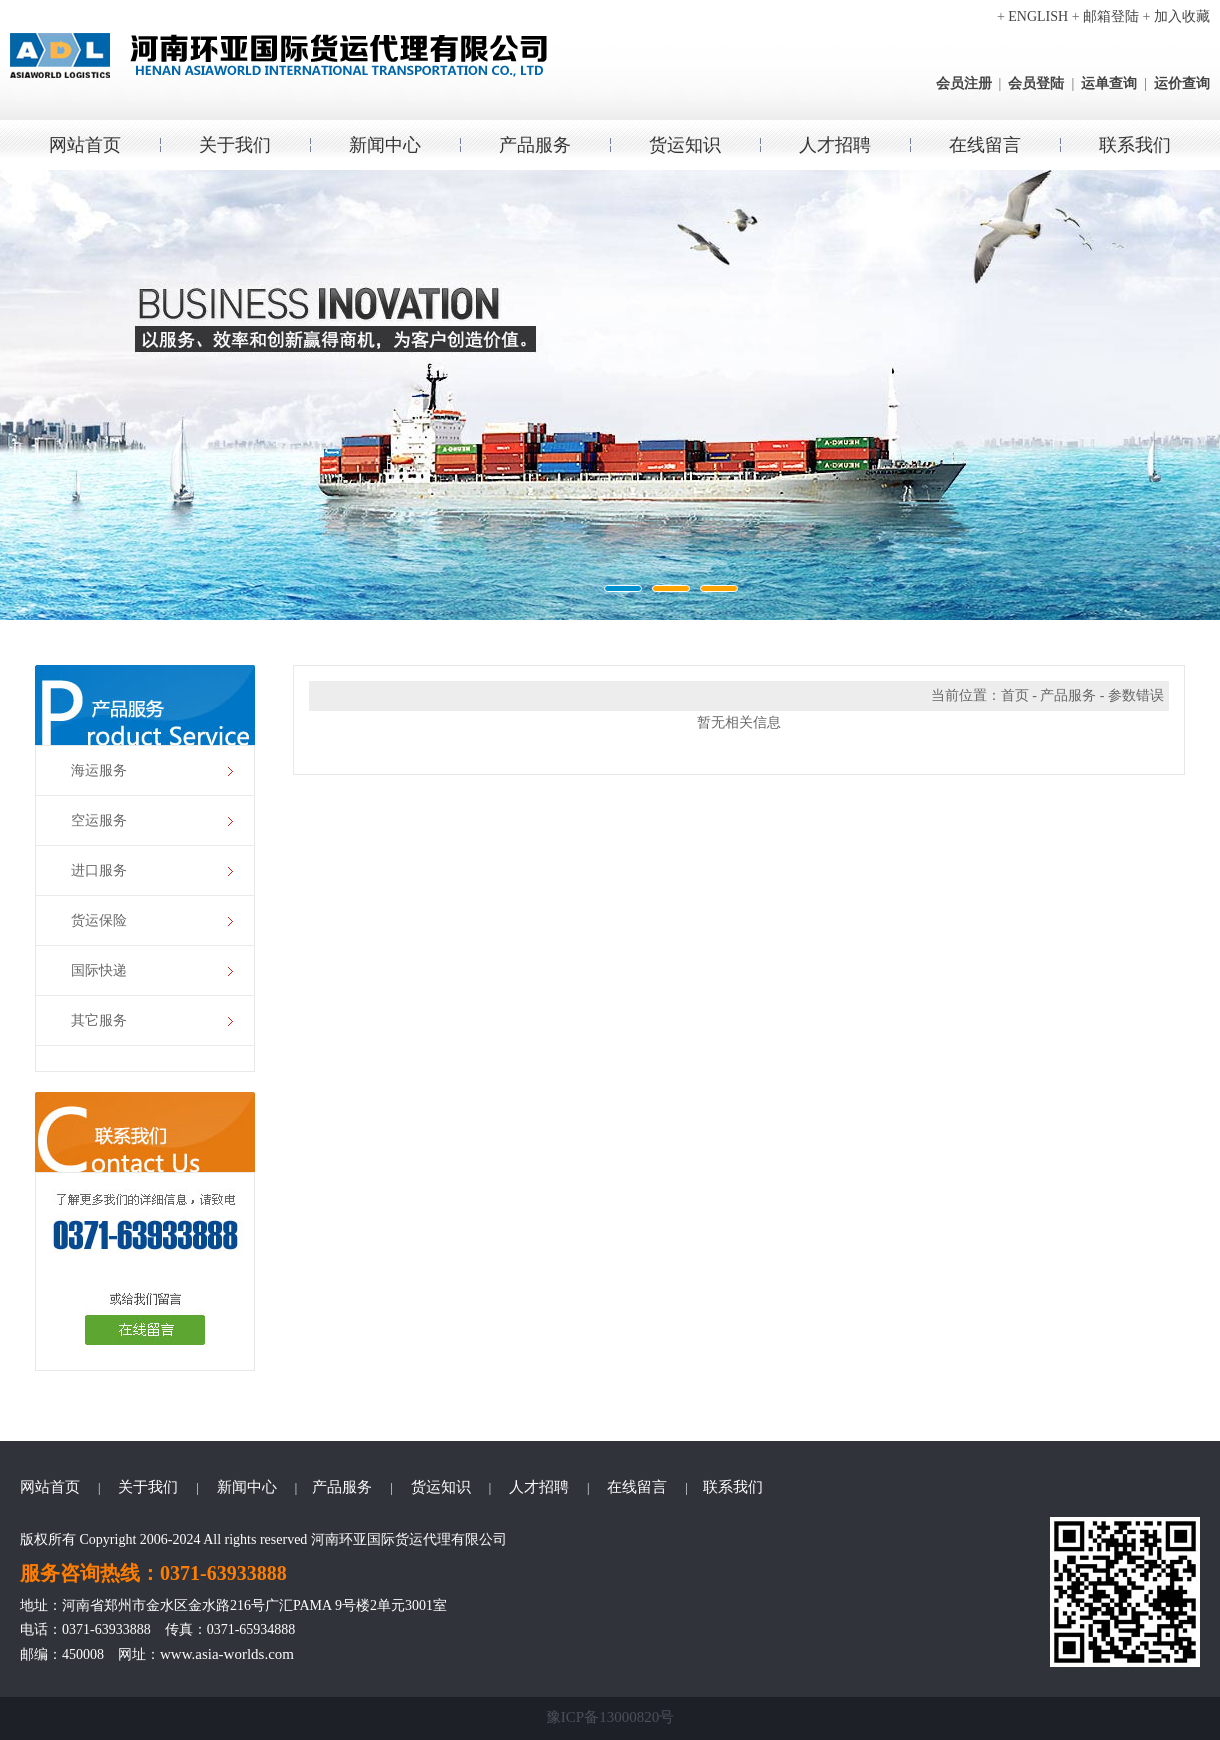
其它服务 (99, 1020)
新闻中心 (385, 145)
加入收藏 (1182, 16)
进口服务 (99, 870)
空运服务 (99, 820)
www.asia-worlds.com (227, 1654)
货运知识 (685, 145)
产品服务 (535, 145)
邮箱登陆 (1111, 16)
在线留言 (985, 145)
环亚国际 (610, 395)
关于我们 (235, 145)
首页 (1015, 695)
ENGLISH (1038, 16)
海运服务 (99, 770)
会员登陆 (1036, 83)
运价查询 (1182, 83)
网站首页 (85, 145)
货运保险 (99, 920)
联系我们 (1135, 145)
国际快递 (99, 970)
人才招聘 (835, 145)
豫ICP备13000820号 (610, 1717)
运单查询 (1109, 83)
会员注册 (964, 83)
